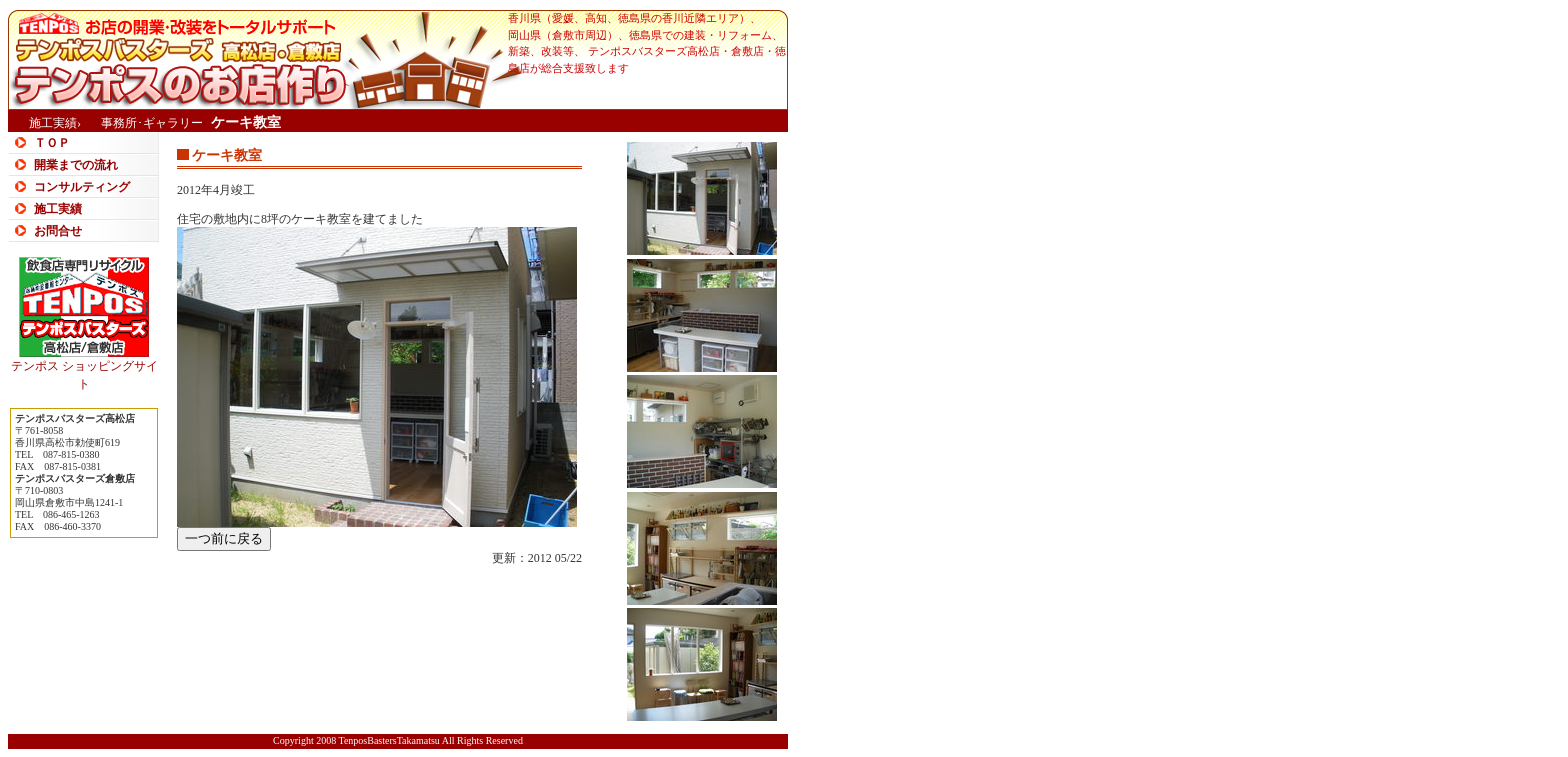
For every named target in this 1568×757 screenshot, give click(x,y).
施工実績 (58, 209)
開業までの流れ (76, 165)
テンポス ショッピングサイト (84, 368)
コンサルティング (82, 187)
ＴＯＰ (52, 143)
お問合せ (58, 231)
